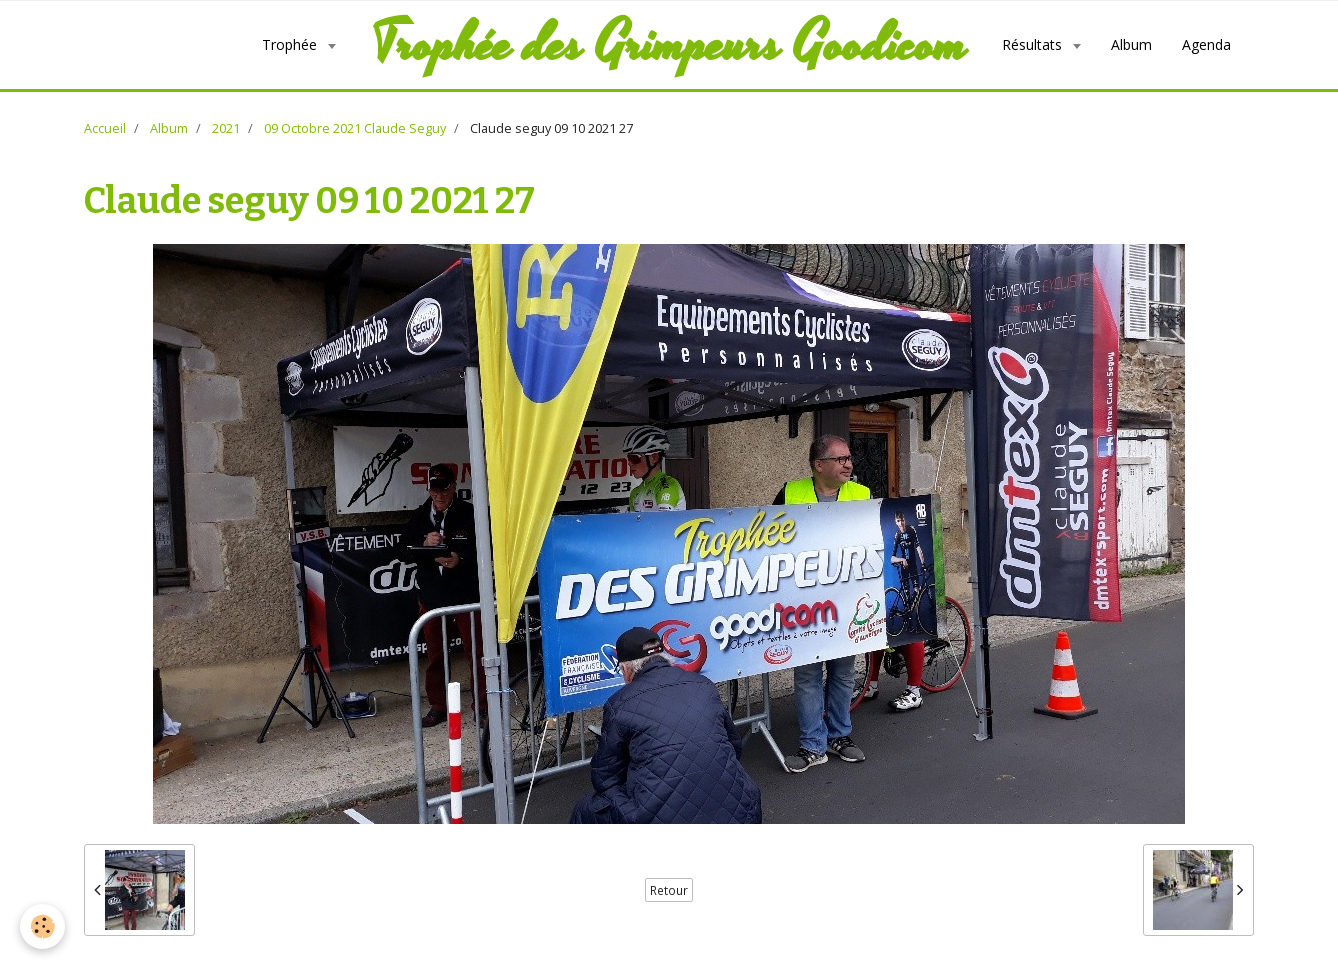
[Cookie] (42, 926)
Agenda (1206, 44)
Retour (669, 890)
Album (1131, 44)
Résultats (1034, 44)
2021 (226, 128)
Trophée (291, 44)
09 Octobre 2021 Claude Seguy (355, 128)
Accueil (105, 128)
